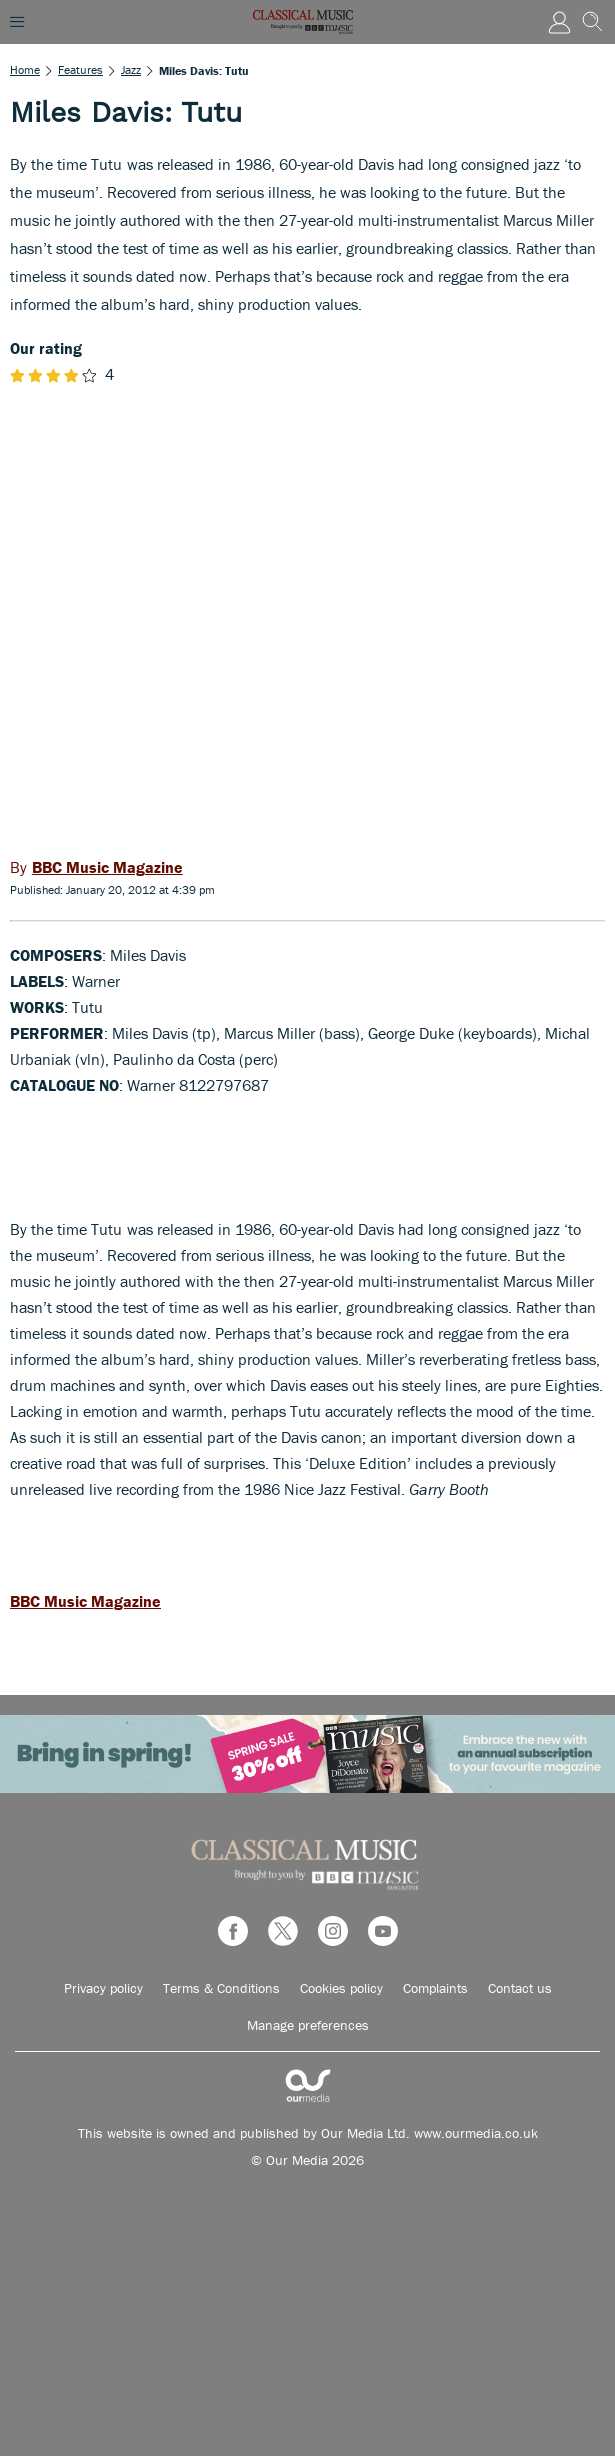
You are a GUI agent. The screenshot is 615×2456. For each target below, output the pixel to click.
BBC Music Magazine (85, 1601)
